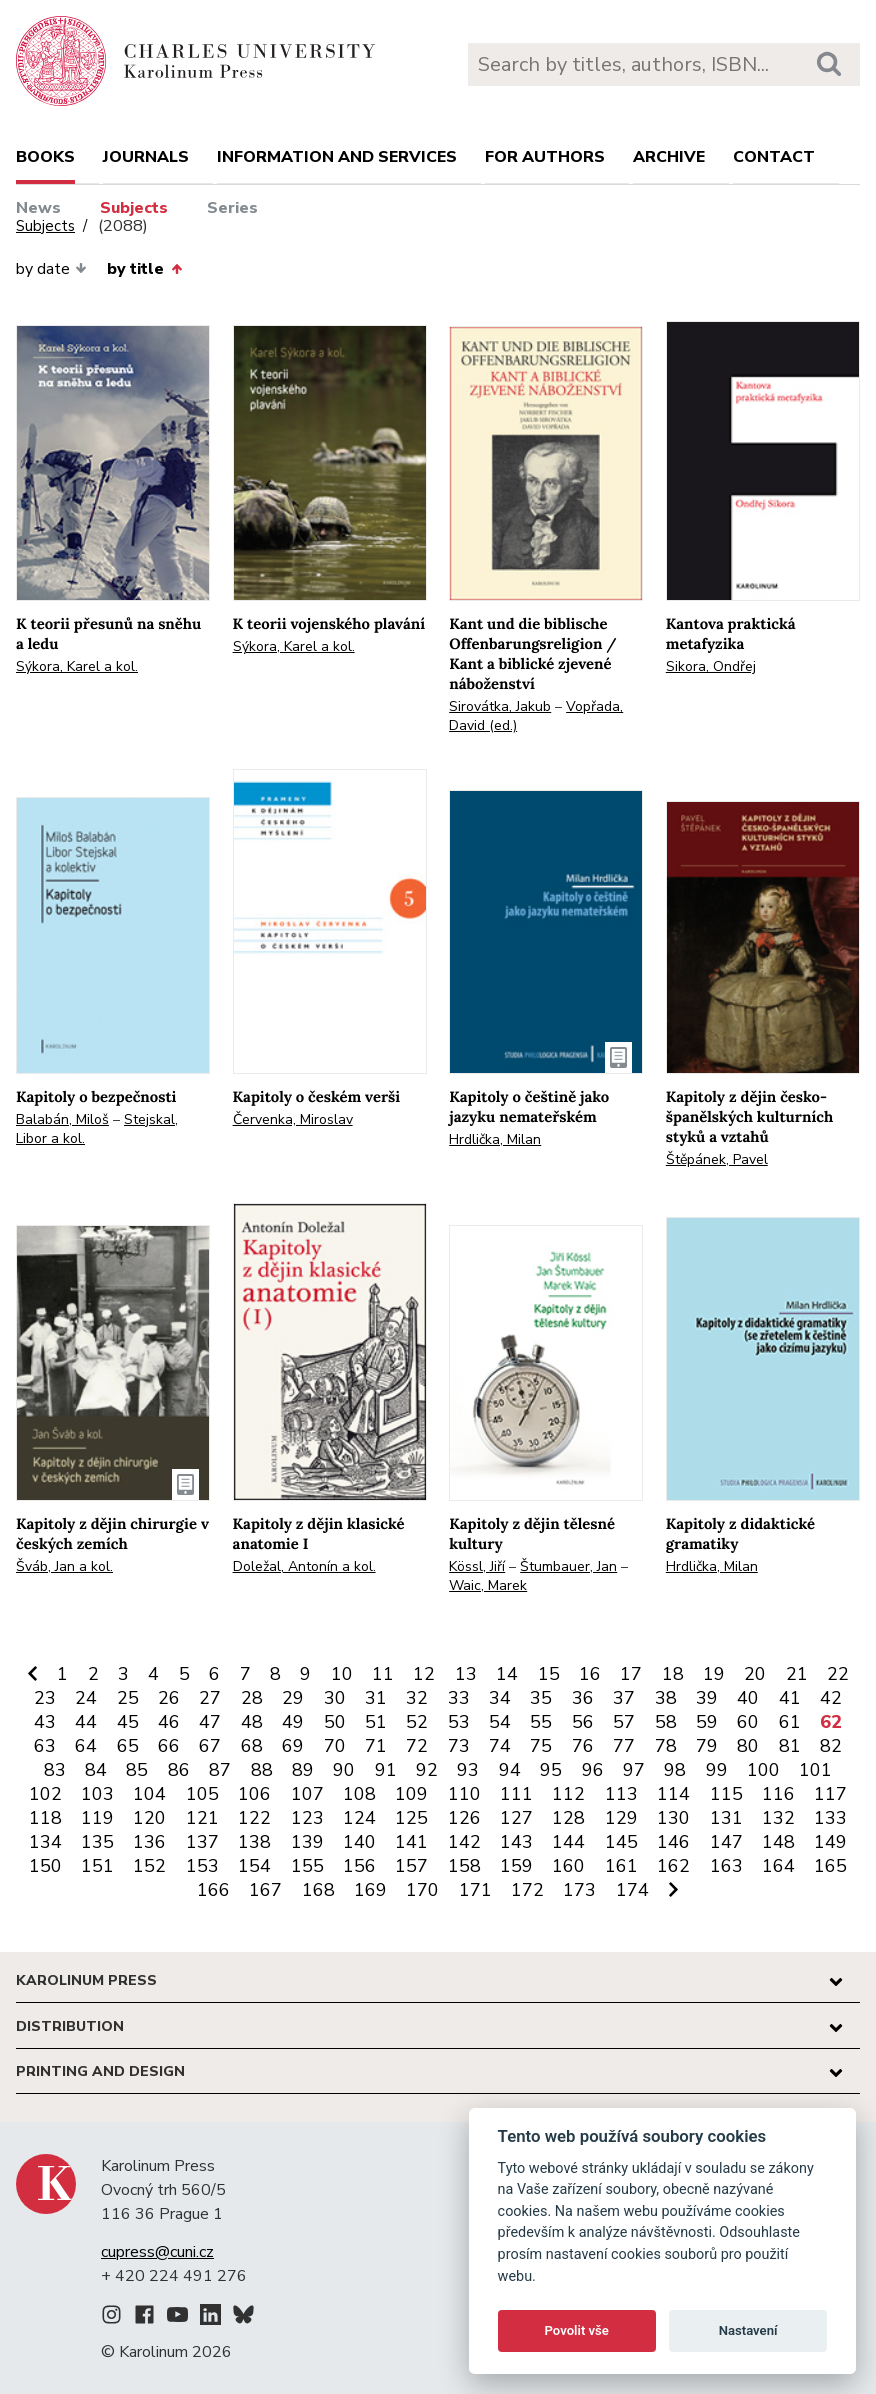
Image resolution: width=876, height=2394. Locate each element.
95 (551, 1770)
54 (500, 1722)
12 (424, 1674)
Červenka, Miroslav (293, 1119)
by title (144, 269)
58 (666, 1722)
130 (673, 1818)
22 (838, 1674)
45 (128, 1722)
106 (254, 1794)
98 (675, 1770)
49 (293, 1722)
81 (790, 1746)
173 (579, 1890)
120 (149, 1818)
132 (778, 1818)
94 (510, 1770)
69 (293, 1746)
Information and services (337, 157)
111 (516, 1794)
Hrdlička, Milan (495, 1139)
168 (318, 1890)
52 (417, 1722)
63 (45, 1746)
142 (464, 1842)
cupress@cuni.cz (157, 2252)
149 (830, 1842)
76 (583, 1746)
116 (778, 1794)
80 (748, 1746)
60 (748, 1722)
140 (359, 1842)
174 (632, 1890)
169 (370, 1890)
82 (831, 1746)
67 (210, 1746)
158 (464, 1866)
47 (210, 1722)
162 (673, 1866)
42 (831, 1698)
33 (459, 1698)
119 (97, 1818)
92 (427, 1770)
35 (541, 1698)
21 (797, 1674)
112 (568, 1794)
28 (252, 1698)
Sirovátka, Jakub (500, 706)
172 (527, 1890)
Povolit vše (577, 2330)
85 (137, 1770)
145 (621, 1842)
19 (714, 1674)
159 (516, 1866)
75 (541, 1746)
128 (568, 1818)
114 (673, 1794)
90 (344, 1770)
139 (307, 1842)
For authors (545, 157)
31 (376, 1698)
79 (707, 1746)
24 (86, 1698)
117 (830, 1794)
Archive (669, 157)
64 (86, 1746)
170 (422, 1890)
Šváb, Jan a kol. (64, 1566)
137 (202, 1842)
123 (307, 1818)
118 (45, 1818)
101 (815, 1770)
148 (778, 1842)
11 (383, 1674)
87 (220, 1770)
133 (830, 1818)
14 (507, 1674)
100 (763, 1770)
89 (303, 1770)
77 (624, 1746)
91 (386, 1770)
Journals (146, 157)
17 (631, 1674)
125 (411, 1818)
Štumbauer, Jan (568, 1566)
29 (293, 1698)
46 (169, 1722)
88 (262, 1770)
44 (86, 1722)
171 (475, 1890)
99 (717, 1770)
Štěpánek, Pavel (717, 1159)
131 (726, 1818)
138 (254, 1842)
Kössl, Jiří (477, 1566)
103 (97, 1794)
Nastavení (748, 2330)
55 (541, 1722)
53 (459, 1722)
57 (624, 1722)
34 (500, 1698)
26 (169, 1698)
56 (583, 1722)
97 (634, 1770)
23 (45, 1698)
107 (307, 1794)
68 (252, 1746)
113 (621, 1794)
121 (202, 1818)
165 (830, 1866)
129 (621, 1818)
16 (590, 1674)
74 (500, 1746)
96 (593, 1770)
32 (417, 1698)
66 (169, 1746)
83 (55, 1770)
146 (673, 1842)
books (45, 157)
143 (516, 1842)
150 (45, 1866)
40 (748, 1698)
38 (666, 1698)
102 (45, 1794)
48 (252, 1722)
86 (179, 1770)
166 (213, 1890)
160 (568, 1866)
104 (149, 1794)
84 (96, 1770)
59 (707, 1722)
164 (778, 1866)
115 (726, 1794)
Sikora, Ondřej (711, 666)
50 (335, 1722)
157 (411, 1866)
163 (726, 1866)
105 (202, 1794)
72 (417, 1746)
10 (342, 1674)
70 (335, 1746)
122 (254, 1818)
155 (307, 1866)
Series (232, 208)
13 (466, 1674)
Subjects (134, 208)
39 (707, 1698)
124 (359, 1818)
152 (149, 1866)
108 (359, 1794)
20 (755, 1674)
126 (464, 1818)
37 (624, 1698)
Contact (774, 157)
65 (128, 1746)
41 (790, 1698)
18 (673, 1674)
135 (97, 1842)
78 (666, 1746)
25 (128, 1698)
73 (459, 1746)
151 (97, 1866)
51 (376, 1722)
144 (568, 1842)
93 (468, 1770)
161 (621, 1866)
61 (790, 1722)
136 (149, 1842)
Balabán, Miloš (62, 1119)
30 (335, 1698)
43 (45, 1722)
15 (549, 1674)
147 (726, 1842)
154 (254, 1866)
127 (516, 1818)
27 (210, 1698)
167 (265, 1890)
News (38, 208)
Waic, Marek (488, 1585)
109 (411, 1794)
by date (51, 269)
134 (45, 1842)
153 (202, 1866)
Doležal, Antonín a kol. (304, 1566)
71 (376, 1746)
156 (359, 1866)
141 (411, 1842)
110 (464, 1794)
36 (583, 1698)
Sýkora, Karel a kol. (77, 666)
